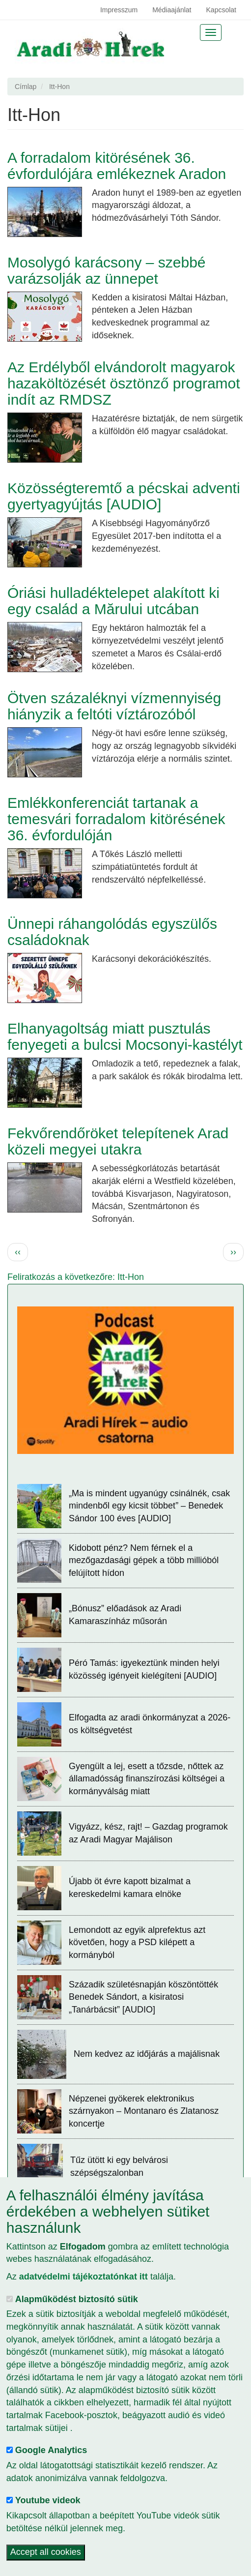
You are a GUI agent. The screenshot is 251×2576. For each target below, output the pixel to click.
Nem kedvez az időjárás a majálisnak (147, 2054)
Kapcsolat (221, 10)
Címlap (25, 86)
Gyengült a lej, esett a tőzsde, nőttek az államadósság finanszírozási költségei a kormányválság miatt (146, 1778)
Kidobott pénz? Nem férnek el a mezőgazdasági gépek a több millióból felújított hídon (144, 1560)
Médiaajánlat (171, 10)
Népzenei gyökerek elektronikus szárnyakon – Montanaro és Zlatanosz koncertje (144, 2111)
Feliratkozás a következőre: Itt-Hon (75, 1277)
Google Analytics (51, 2450)
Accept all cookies (45, 2552)
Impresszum (119, 10)
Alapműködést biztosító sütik (76, 2299)
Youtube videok (48, 2500)
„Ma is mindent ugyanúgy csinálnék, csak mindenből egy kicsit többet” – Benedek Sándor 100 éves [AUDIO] (149, 1505)
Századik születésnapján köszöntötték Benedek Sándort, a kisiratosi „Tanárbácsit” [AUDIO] (143, 1997)
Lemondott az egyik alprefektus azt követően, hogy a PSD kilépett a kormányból (137, 1942)
